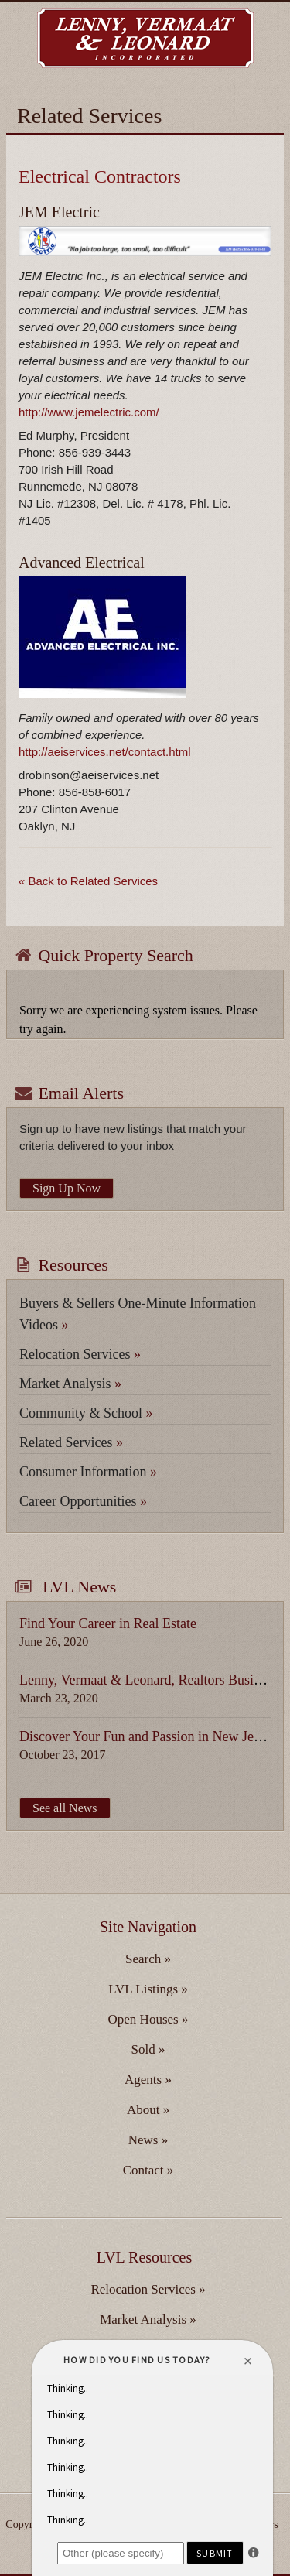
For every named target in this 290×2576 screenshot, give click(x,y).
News (148, 2140)
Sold (148, 2049)
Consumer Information (88, 1472)
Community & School (86, 1413)
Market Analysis (70, 1383)
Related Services (71, 1442)
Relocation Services (80, 1354)
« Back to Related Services (88, 881)
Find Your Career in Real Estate (107, 1623)
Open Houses (148, 2019)
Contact (148, 2170)
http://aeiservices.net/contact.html (105, 751)
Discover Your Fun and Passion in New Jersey (148, 1736)
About (148, 2109)
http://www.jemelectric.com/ (89, 412)
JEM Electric (59, 212)
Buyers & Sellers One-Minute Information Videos (137, 1313)
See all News (64, 1808)
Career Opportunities (83, 1501)
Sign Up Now (66, 1188)
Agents (148, 2079)
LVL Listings (148, 1989)
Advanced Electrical (82, 562)
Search (148, 1959)
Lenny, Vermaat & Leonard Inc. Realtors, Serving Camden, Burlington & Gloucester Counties (145, 38)
